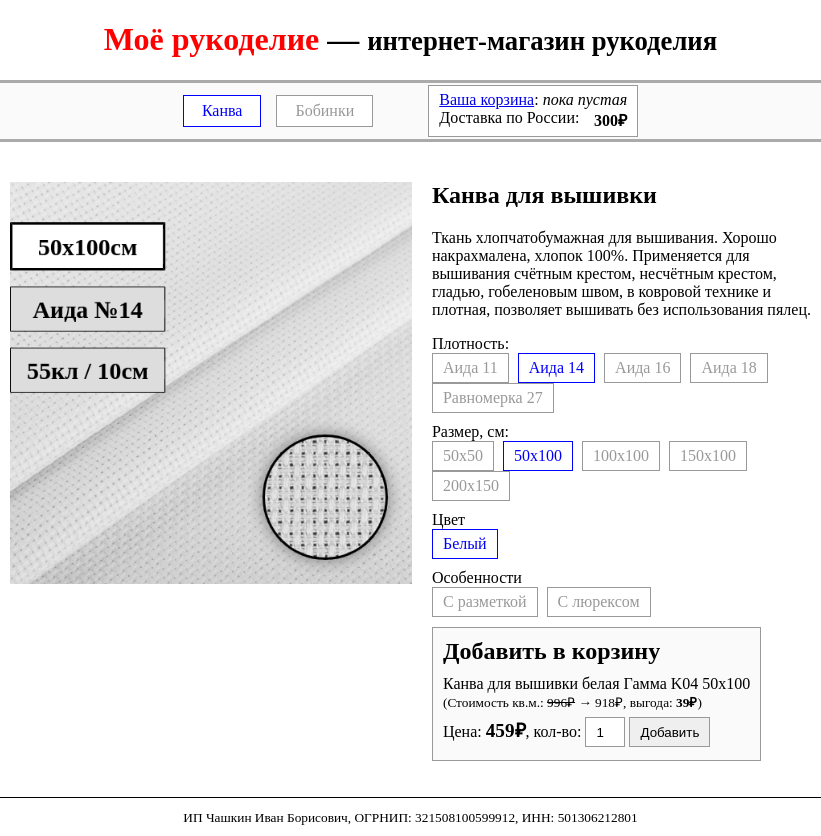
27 (493, 397)
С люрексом (599, 601)
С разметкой (485, 601)
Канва (222, 110)
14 (556, 367)
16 (642, 367)
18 (728, 367)
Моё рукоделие (211, 39)
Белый (465, 543)
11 (470, 367)
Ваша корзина (486, 99)
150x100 (708, 455)
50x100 (538, 455)
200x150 (471, 485)
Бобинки (324, 110)
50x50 (463, 455)
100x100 (621, 455)
